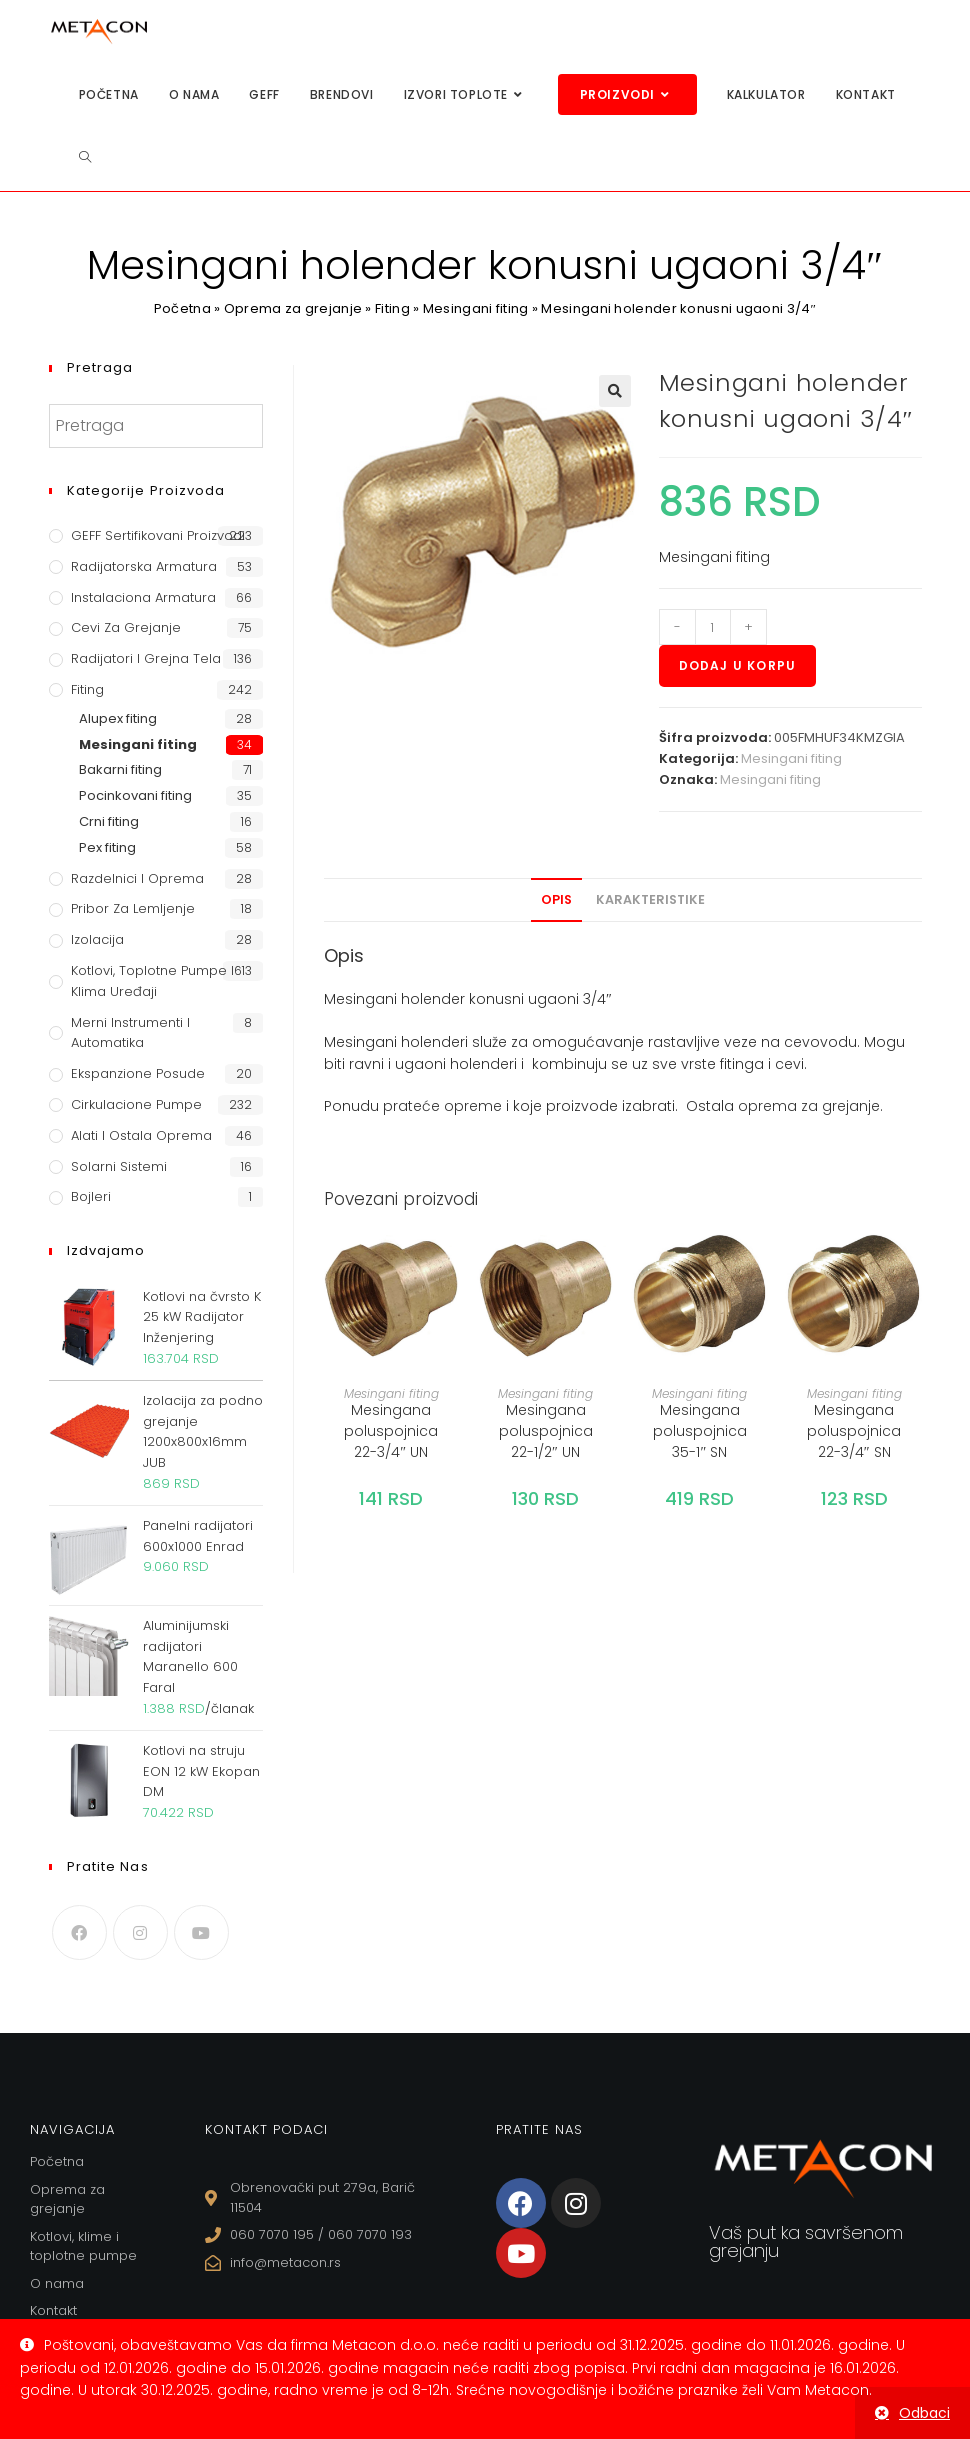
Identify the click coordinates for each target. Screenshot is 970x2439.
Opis (556, 899)
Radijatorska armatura (144, 566)
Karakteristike (650, 899)
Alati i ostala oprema (141, 1135)
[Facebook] (79, 1932)
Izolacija (97, 939)
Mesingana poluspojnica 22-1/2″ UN (546, 1431)
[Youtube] (201, 1932)
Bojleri (91, 1196)
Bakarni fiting (120, 769)
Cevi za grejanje (126, 627)
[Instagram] (140, 1932)
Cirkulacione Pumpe (136, 1104)
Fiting (392, 308)
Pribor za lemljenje (133, 908)
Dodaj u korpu (738, 665)
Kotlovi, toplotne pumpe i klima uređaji (152, 981)
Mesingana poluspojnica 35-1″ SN (700, 1431)
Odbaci (924, 2413)
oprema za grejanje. (810, 1106)
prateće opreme (442, 1106)
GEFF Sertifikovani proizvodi (158, 535)
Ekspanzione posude (138, 1073)
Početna (182, 308)
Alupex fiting (118, 718)
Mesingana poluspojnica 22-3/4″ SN (854, 1431)
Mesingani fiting (476, 308)
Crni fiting (109, 821)
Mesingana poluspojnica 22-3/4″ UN (391, 1431)
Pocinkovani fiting (135, 795)
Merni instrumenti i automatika (130, 1033)
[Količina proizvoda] (713, 627)
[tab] (556, 900)
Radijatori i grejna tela (146, 658)
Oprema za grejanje (293, 308)
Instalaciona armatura (143, 597)
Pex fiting (107, 847)
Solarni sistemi (119, 1166)
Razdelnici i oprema (137, 878)
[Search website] (85, 157)
